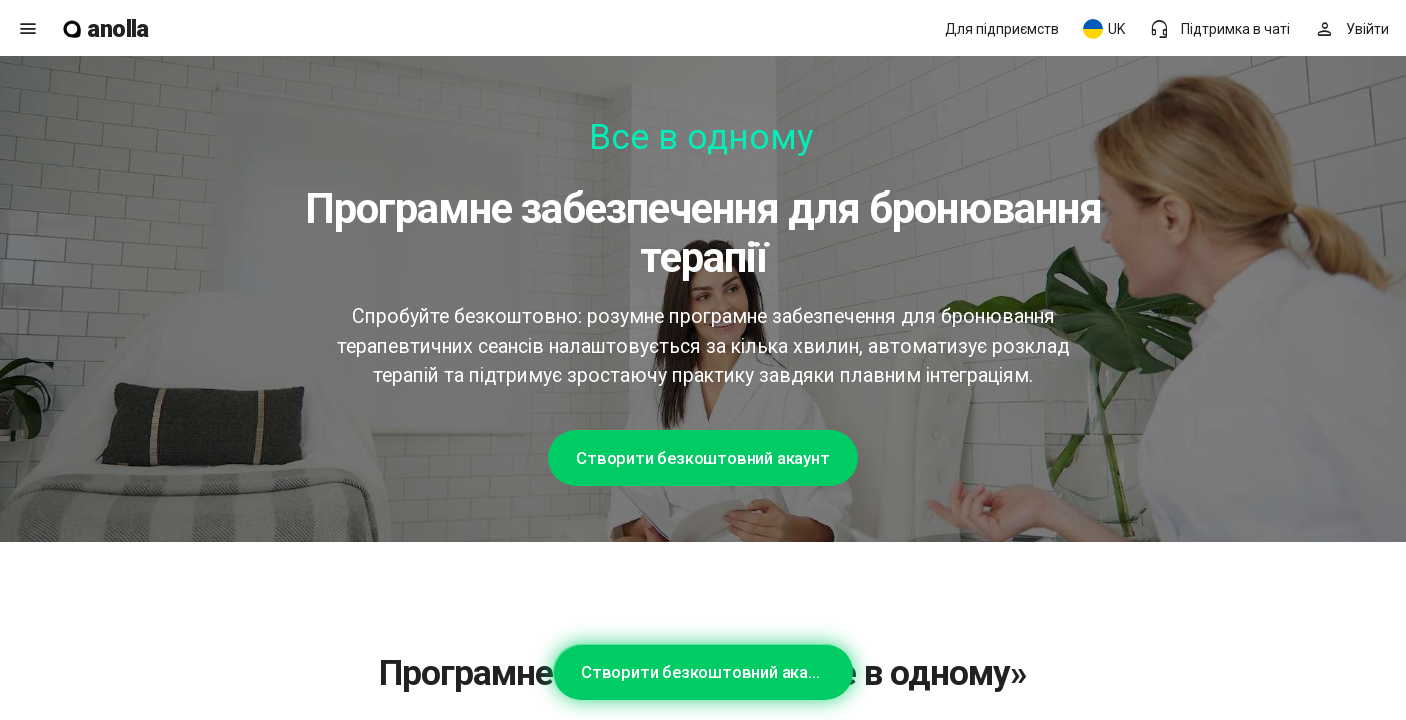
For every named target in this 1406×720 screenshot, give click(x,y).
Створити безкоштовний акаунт (702, 458)
